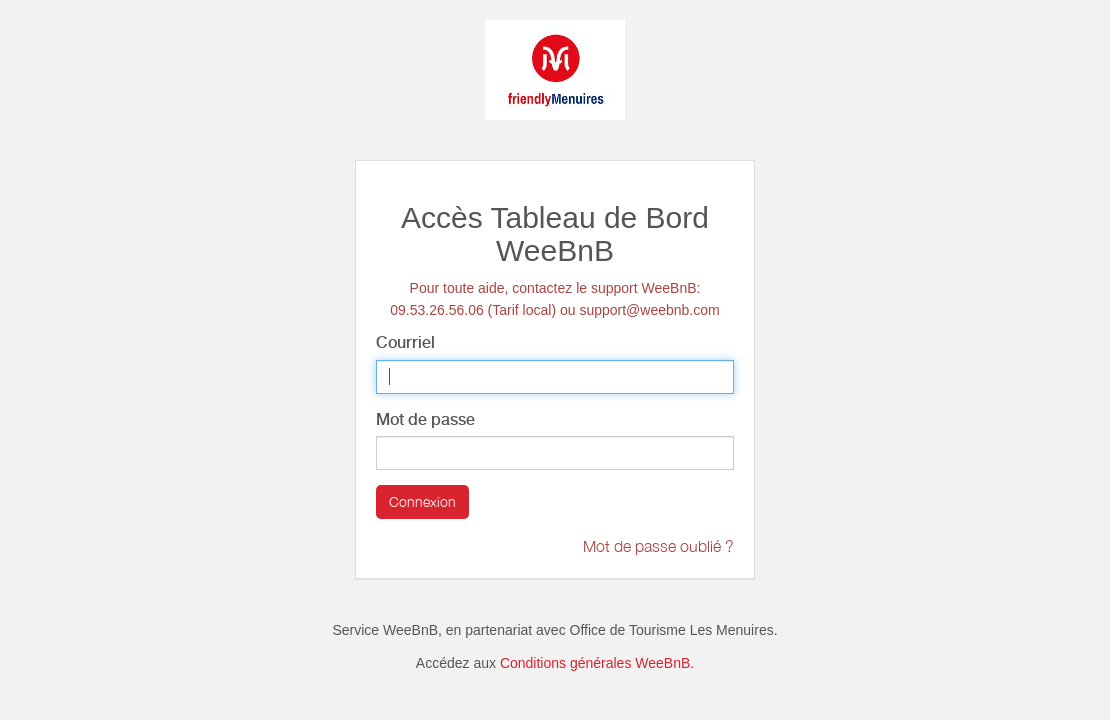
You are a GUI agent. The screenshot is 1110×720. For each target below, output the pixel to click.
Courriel (405, 342)
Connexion (422, 501)
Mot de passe (425, 419)
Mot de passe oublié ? (658, 546)
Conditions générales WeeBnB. (597, 663)
